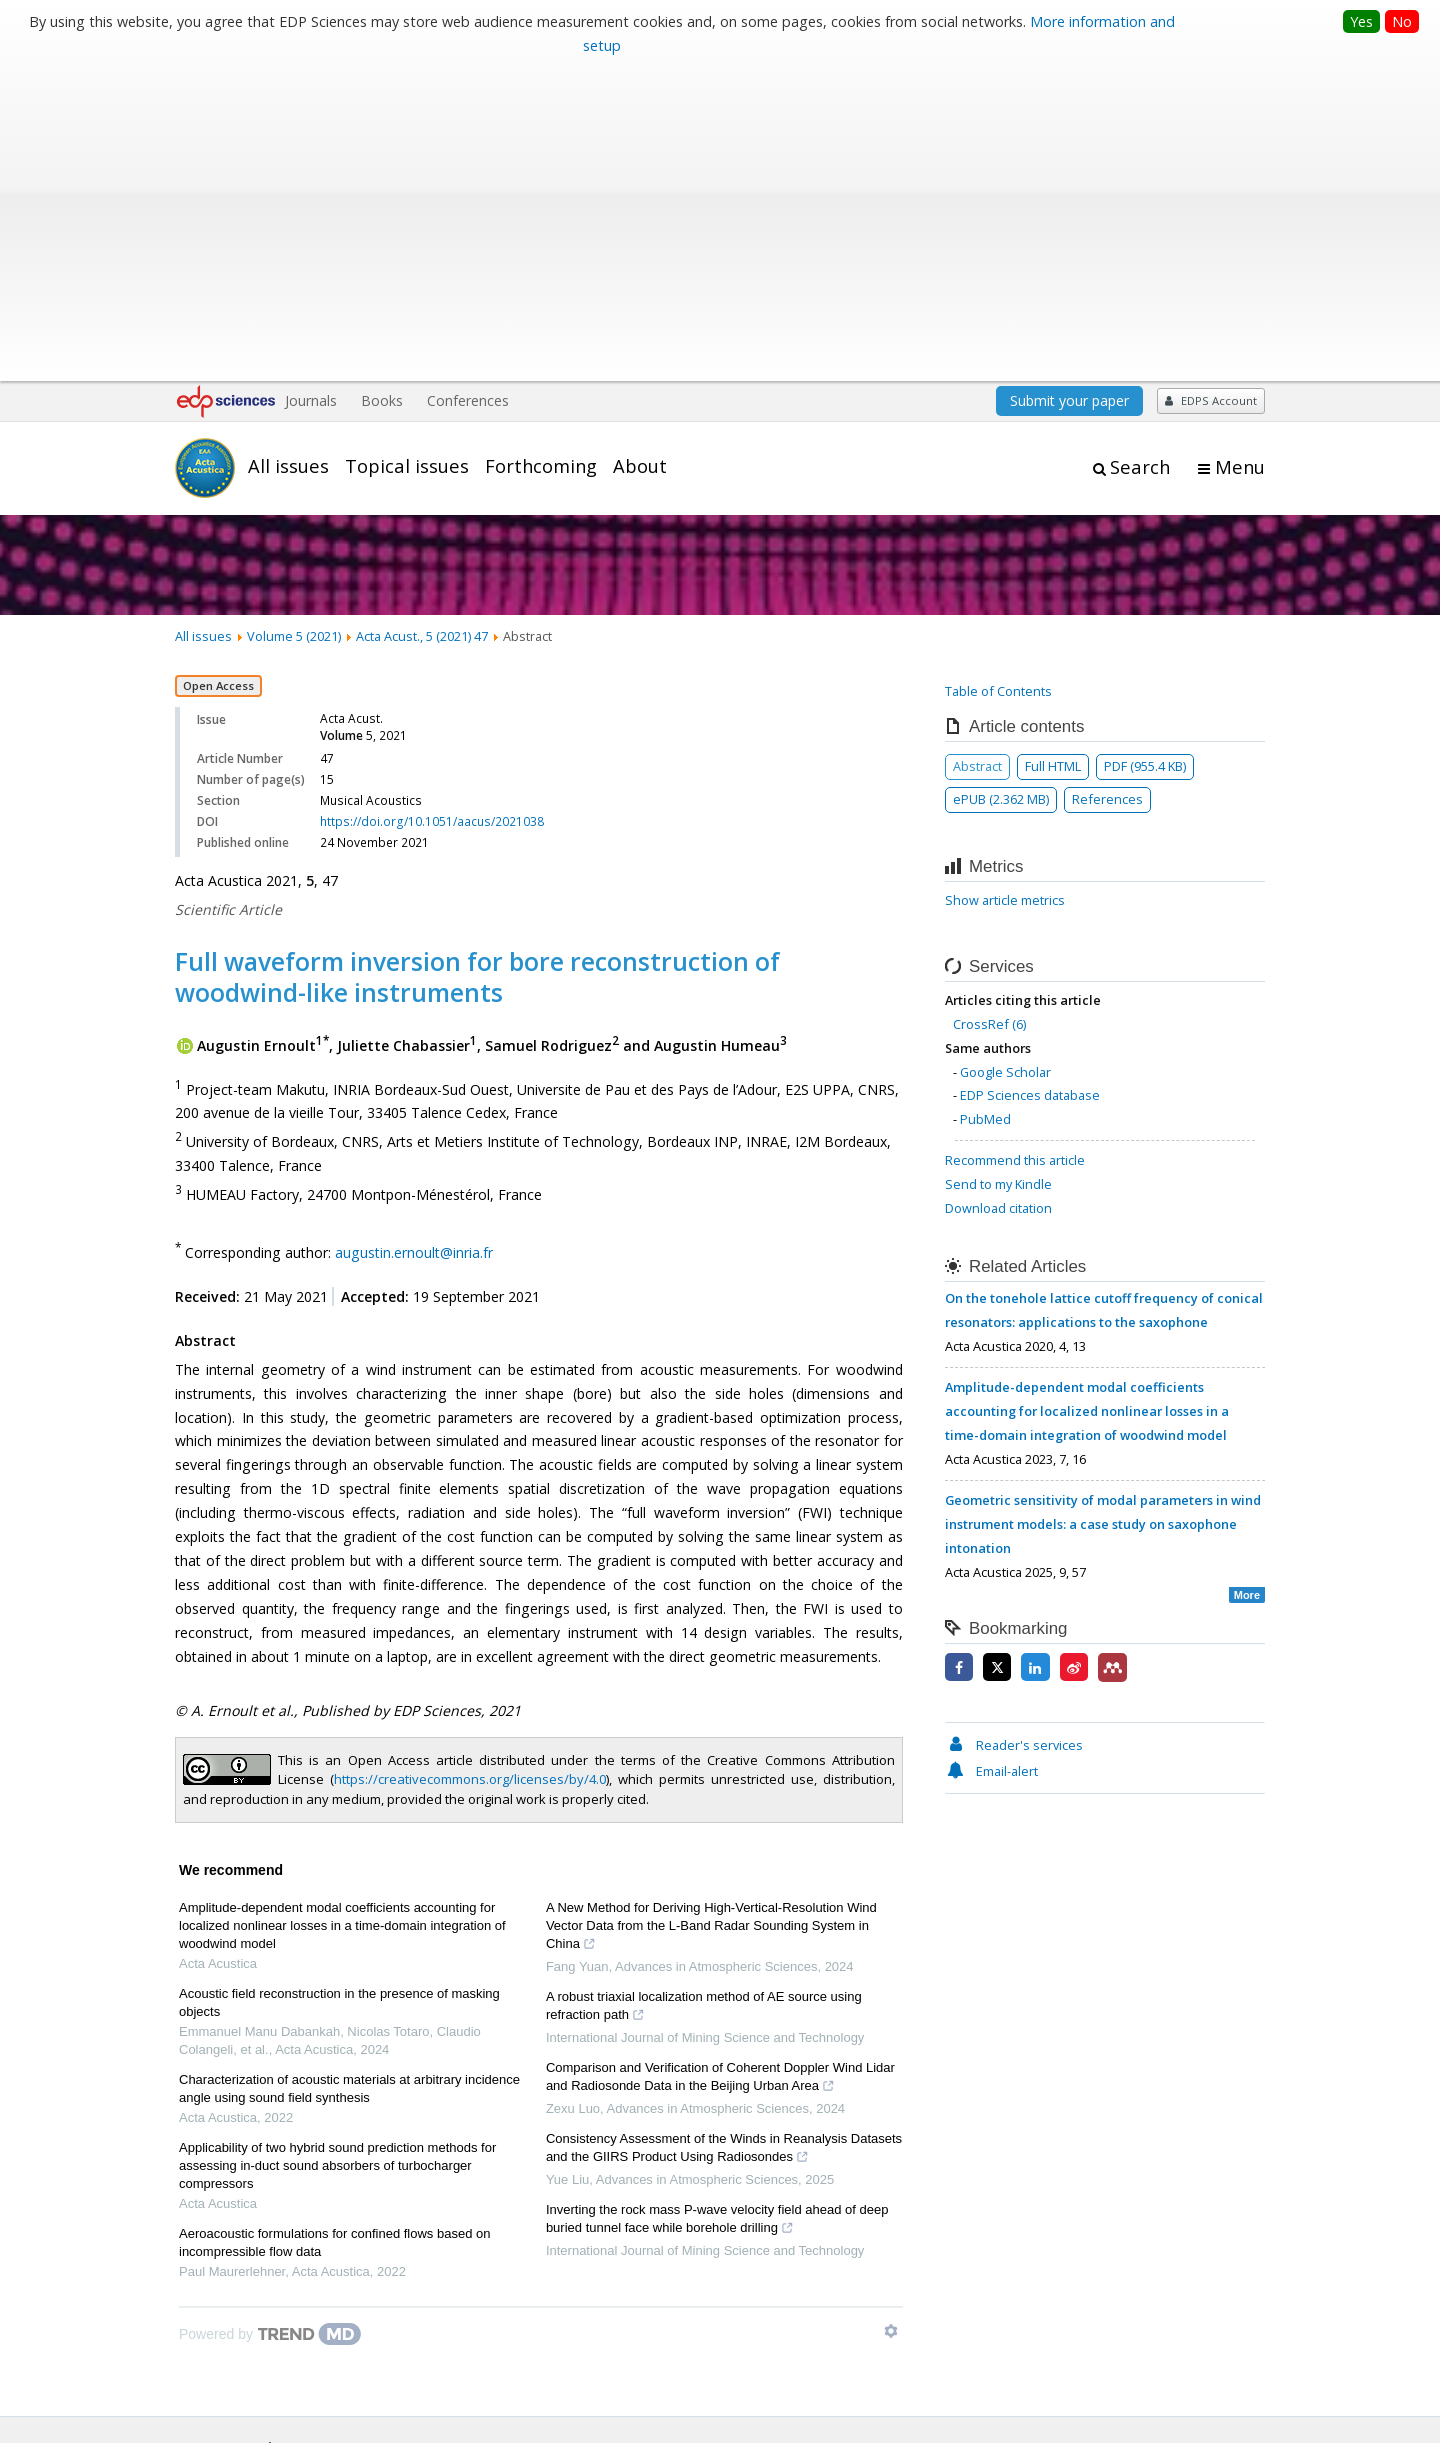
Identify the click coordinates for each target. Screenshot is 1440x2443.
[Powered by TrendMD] (270, 2020)
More (1247, 1281)
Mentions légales (932, 2382)
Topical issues (407, 153)
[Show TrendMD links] (891, 2017)
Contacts (1038, 2382)
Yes (1361, 21)
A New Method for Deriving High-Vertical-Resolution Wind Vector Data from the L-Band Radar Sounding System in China (711, 1614)
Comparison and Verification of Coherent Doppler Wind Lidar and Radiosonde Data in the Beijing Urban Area (720, 1765)
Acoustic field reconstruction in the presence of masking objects (339, 1688)
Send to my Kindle (998, 871)
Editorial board (218, 2211)
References (1107, 486)
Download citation (998, 895)
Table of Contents (998, 378)
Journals (311, 87)
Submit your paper (1069, 87)
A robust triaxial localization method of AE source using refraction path (704, 1694)
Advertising (1231, 2382)
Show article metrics (1005, 587)
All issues (288, 153)
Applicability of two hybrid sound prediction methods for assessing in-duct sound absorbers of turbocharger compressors (337, 1851)
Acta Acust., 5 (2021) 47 (422, 323)
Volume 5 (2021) (294, 323)
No (1402, 21)
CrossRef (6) (989, 711)
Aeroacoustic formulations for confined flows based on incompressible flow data (334, 1928)
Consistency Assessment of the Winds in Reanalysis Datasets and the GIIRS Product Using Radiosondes (724, 1836)
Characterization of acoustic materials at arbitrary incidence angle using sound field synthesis (349, 1774)
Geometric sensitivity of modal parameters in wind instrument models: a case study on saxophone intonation (1103, 1211)
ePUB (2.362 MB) (1001, 486)
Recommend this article (1015, 847)
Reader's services (1014, 1432)
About (640, 153)
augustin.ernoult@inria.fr (414, 939)
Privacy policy (1131, 2382)
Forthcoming (541, 153)
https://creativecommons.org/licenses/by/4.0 (470, 1466)
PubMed (985, 806)
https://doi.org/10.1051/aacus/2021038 (432, 508)
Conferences (468, 87)
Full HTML (1053, 453)
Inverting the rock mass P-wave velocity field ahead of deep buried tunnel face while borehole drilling (717, 1907)
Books (382, 87)
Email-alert (991, 1458)
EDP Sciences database (1030, 782)
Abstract (977, 453)
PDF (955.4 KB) (1145, 453)
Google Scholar (1005, 758)
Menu (1240, 154)
